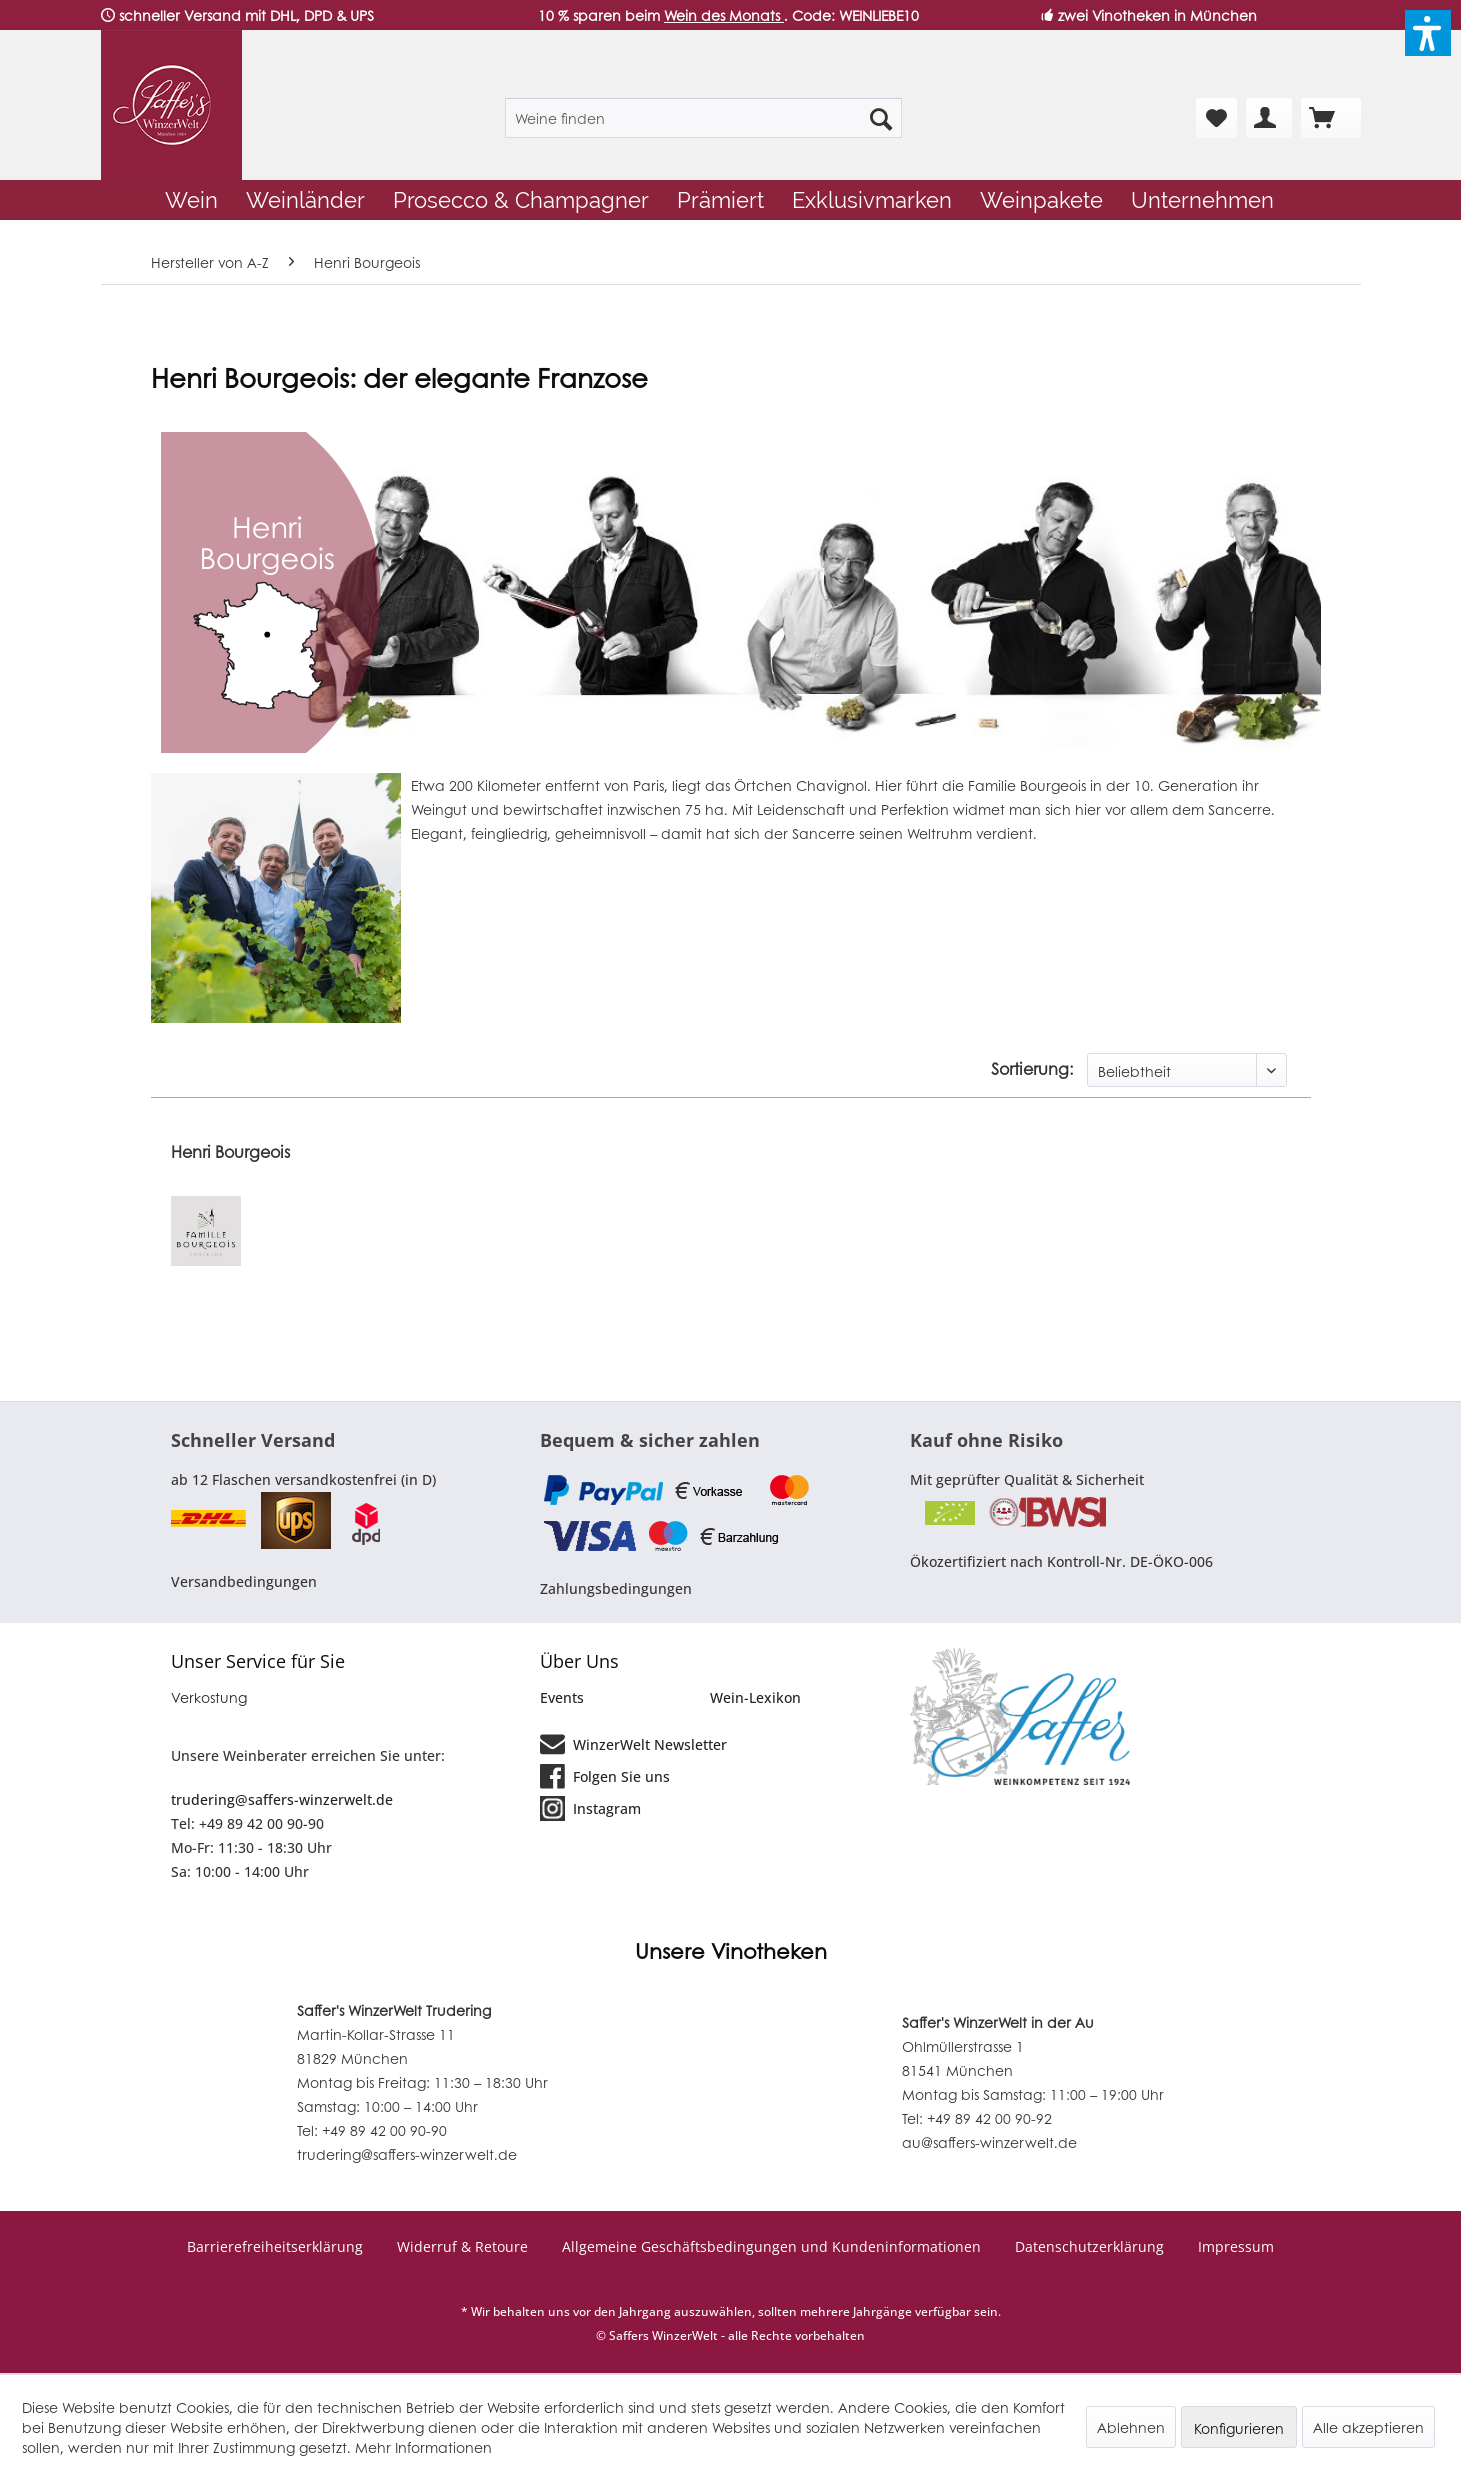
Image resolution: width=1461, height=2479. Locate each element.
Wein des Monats (724, 15)
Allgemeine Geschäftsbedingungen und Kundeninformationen (771, 2246)
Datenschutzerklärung (1089, 2246)
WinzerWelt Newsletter (633, 1743)
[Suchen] (881, 118)
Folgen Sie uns (605, 1775)
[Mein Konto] (1269, 118)
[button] (1428, 33)
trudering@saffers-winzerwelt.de (282, 1799)
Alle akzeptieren (1368, 2427)
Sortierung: (1032, 1068)
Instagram (590, 1807)
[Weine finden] (703, 118)
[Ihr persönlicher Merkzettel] (1216, 118)
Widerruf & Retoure (462, 2246)
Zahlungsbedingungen (616, 1588)
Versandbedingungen (244, 1581)
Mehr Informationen (423, 2447)
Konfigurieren (1239, 2428)
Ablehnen (1131, 2427)
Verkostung (209, 1697)
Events (562, 1697)
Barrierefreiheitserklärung (275, 2246)
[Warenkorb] (1331, 118)
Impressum (1236, 2246)
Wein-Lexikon (755, 1697)
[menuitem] (703, 118)
